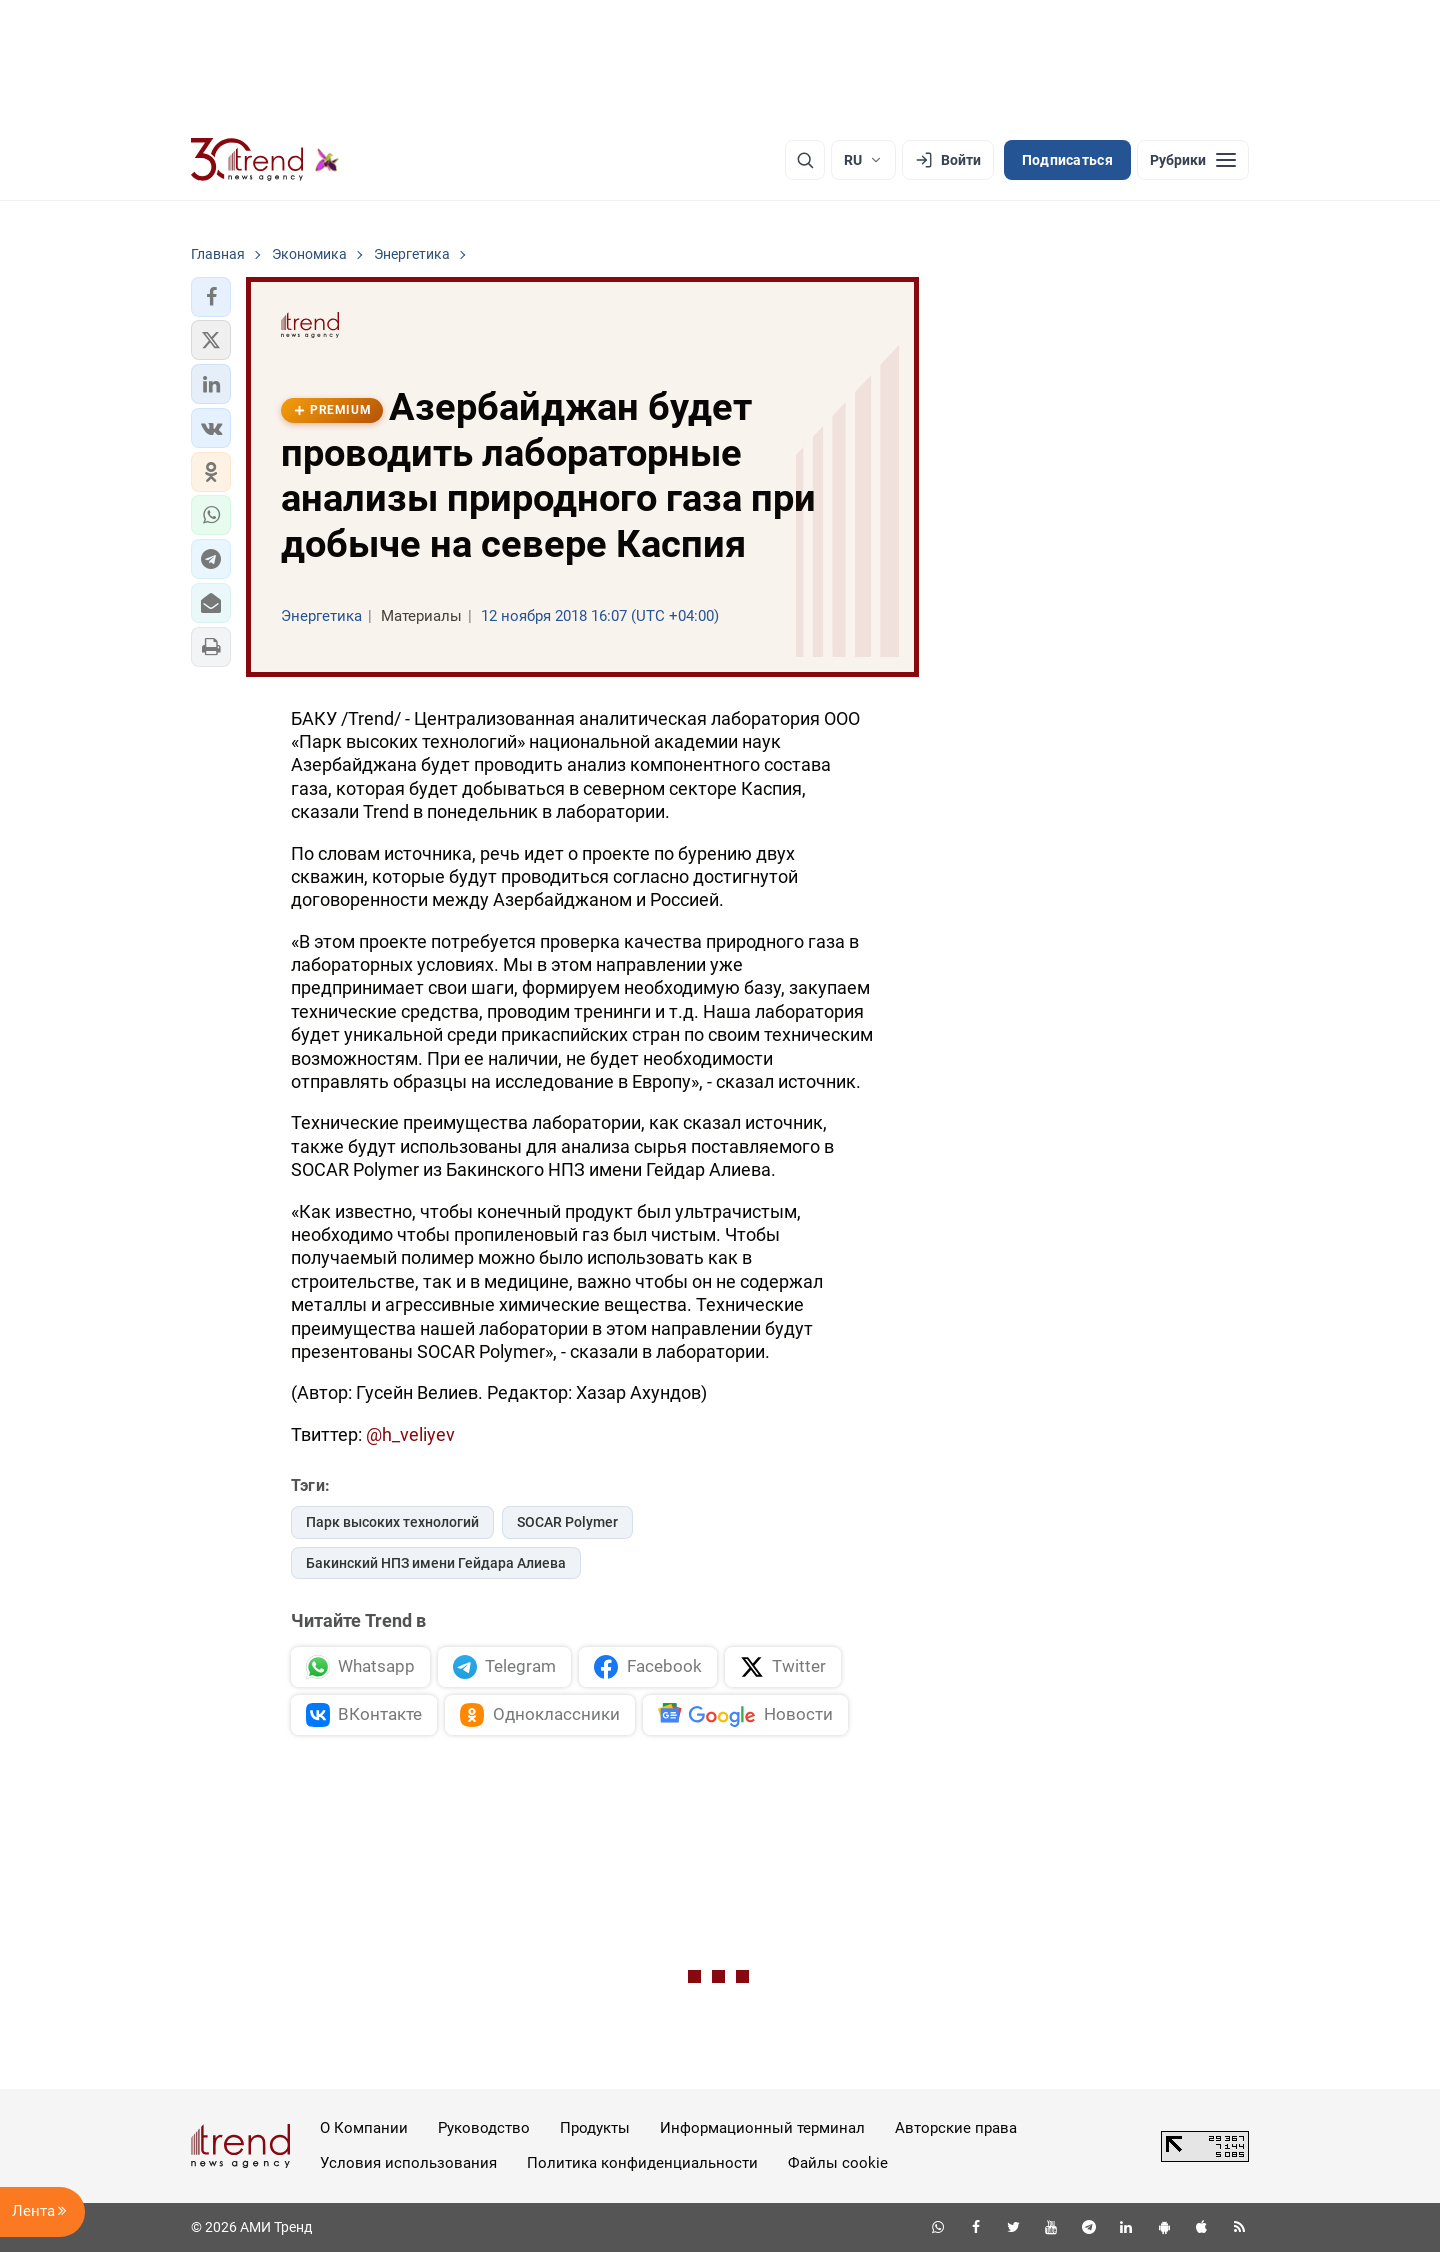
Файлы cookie (838, 2163)
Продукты (595, 2128)
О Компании (364, 2128)
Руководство (484, 2128)
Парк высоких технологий (392, 1522)
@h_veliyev (410, 1434)
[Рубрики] (1193, 160)
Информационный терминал (762, 2128)
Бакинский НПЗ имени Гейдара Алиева (436, 1563)
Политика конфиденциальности (642, 2163)
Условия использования (408, 2163)
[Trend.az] (265, 160)
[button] (211, 297)
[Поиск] (805, 160)
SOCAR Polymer (567, 1522)
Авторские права (956, 2128)
